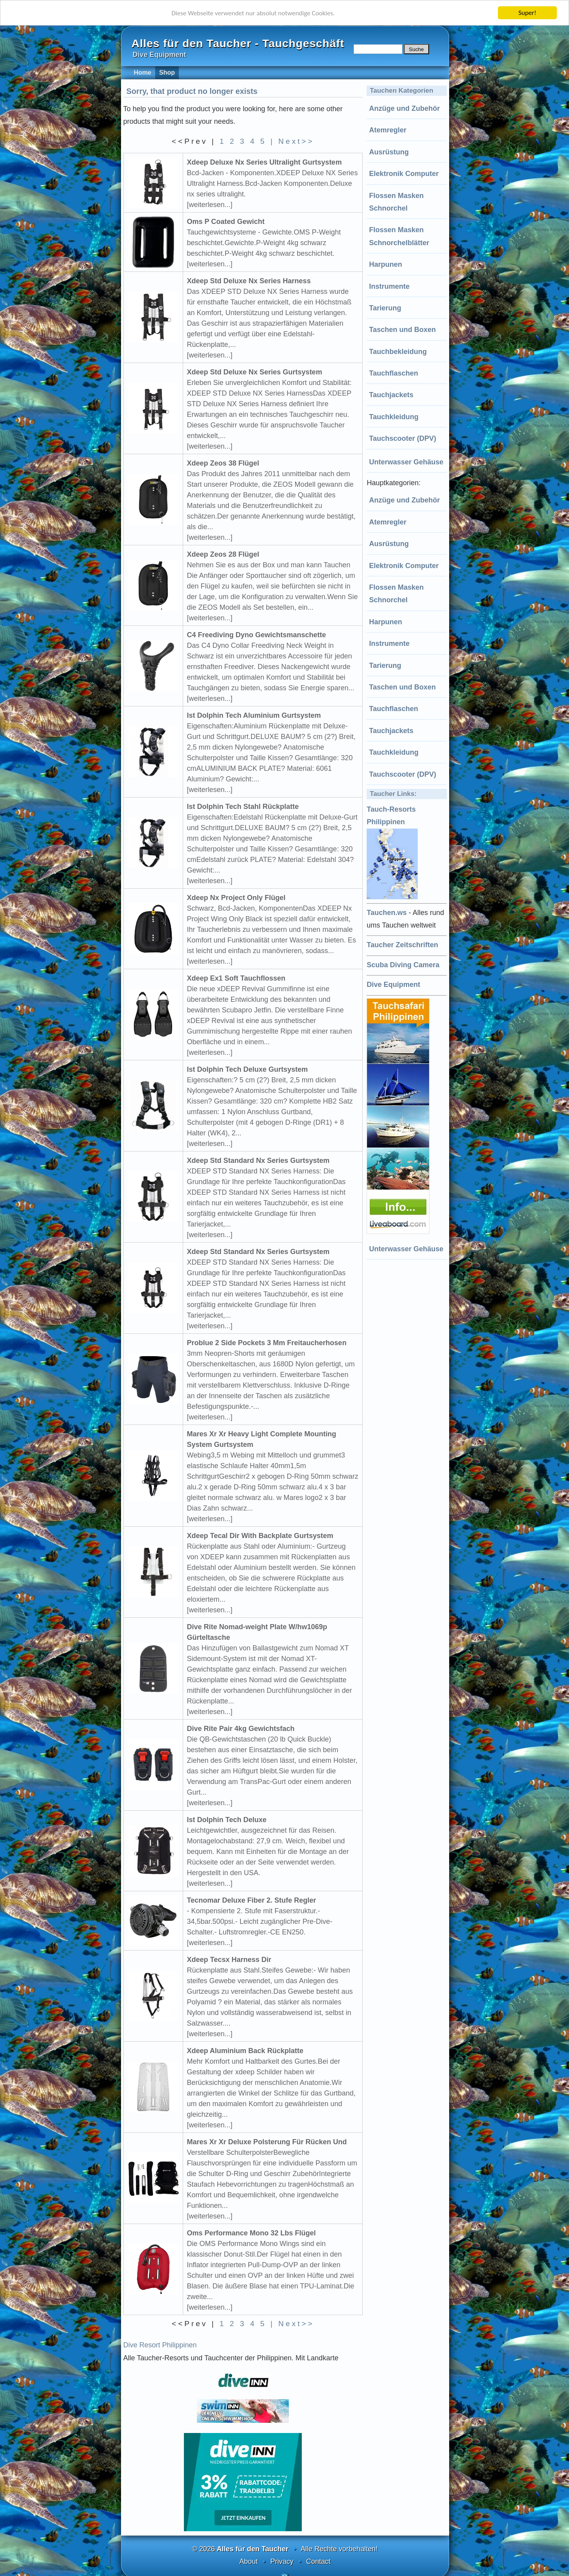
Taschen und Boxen (402, 330)
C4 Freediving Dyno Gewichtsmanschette (256, 635)
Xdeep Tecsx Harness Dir (229, 1960)
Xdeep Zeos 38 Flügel (223, 463)
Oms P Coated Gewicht (226, 222)
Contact (318, 2561)
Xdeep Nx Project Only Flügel (236, 898)
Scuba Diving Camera (403, 965)
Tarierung (385, 308)
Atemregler (387, 130)
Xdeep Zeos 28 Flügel (223, 554)
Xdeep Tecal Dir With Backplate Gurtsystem (260, 1536)
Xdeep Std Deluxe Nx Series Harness (249, 281)
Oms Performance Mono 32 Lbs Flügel (251, 2233)
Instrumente (389, 286)
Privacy (282, 2561)
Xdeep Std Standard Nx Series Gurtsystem (258, 1160)
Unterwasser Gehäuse (406, 462)
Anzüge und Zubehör (404, 108)
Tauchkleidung (393, 417)
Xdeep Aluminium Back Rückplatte (245, 2051)
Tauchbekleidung (398, 352)
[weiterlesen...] (210, 205)
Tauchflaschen (393, 373)
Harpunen (385, 264)
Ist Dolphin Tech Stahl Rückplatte (243, 806)
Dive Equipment (393, 984)
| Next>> (292, 141)
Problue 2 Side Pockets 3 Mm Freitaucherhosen (267, 1343)
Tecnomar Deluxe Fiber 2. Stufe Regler (251, 1900)
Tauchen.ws (387, 913)
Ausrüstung (389, 152)
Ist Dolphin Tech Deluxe (227, 1820)
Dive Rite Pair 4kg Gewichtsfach (241, 1729)
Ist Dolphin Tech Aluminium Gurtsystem (254, 715)
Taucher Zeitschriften (402, 945)
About (248, 2561)
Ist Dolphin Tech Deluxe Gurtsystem (247, 1069)
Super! (527, 13)
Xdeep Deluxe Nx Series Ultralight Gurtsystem (264, 162)
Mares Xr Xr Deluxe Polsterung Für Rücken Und (267, 2142)
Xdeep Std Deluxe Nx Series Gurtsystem (254, 372)
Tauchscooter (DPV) (402, 438)
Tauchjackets (391, 395)
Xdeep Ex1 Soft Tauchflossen (236, 978)
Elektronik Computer (404, 174)
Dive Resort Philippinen (160, 2345)
